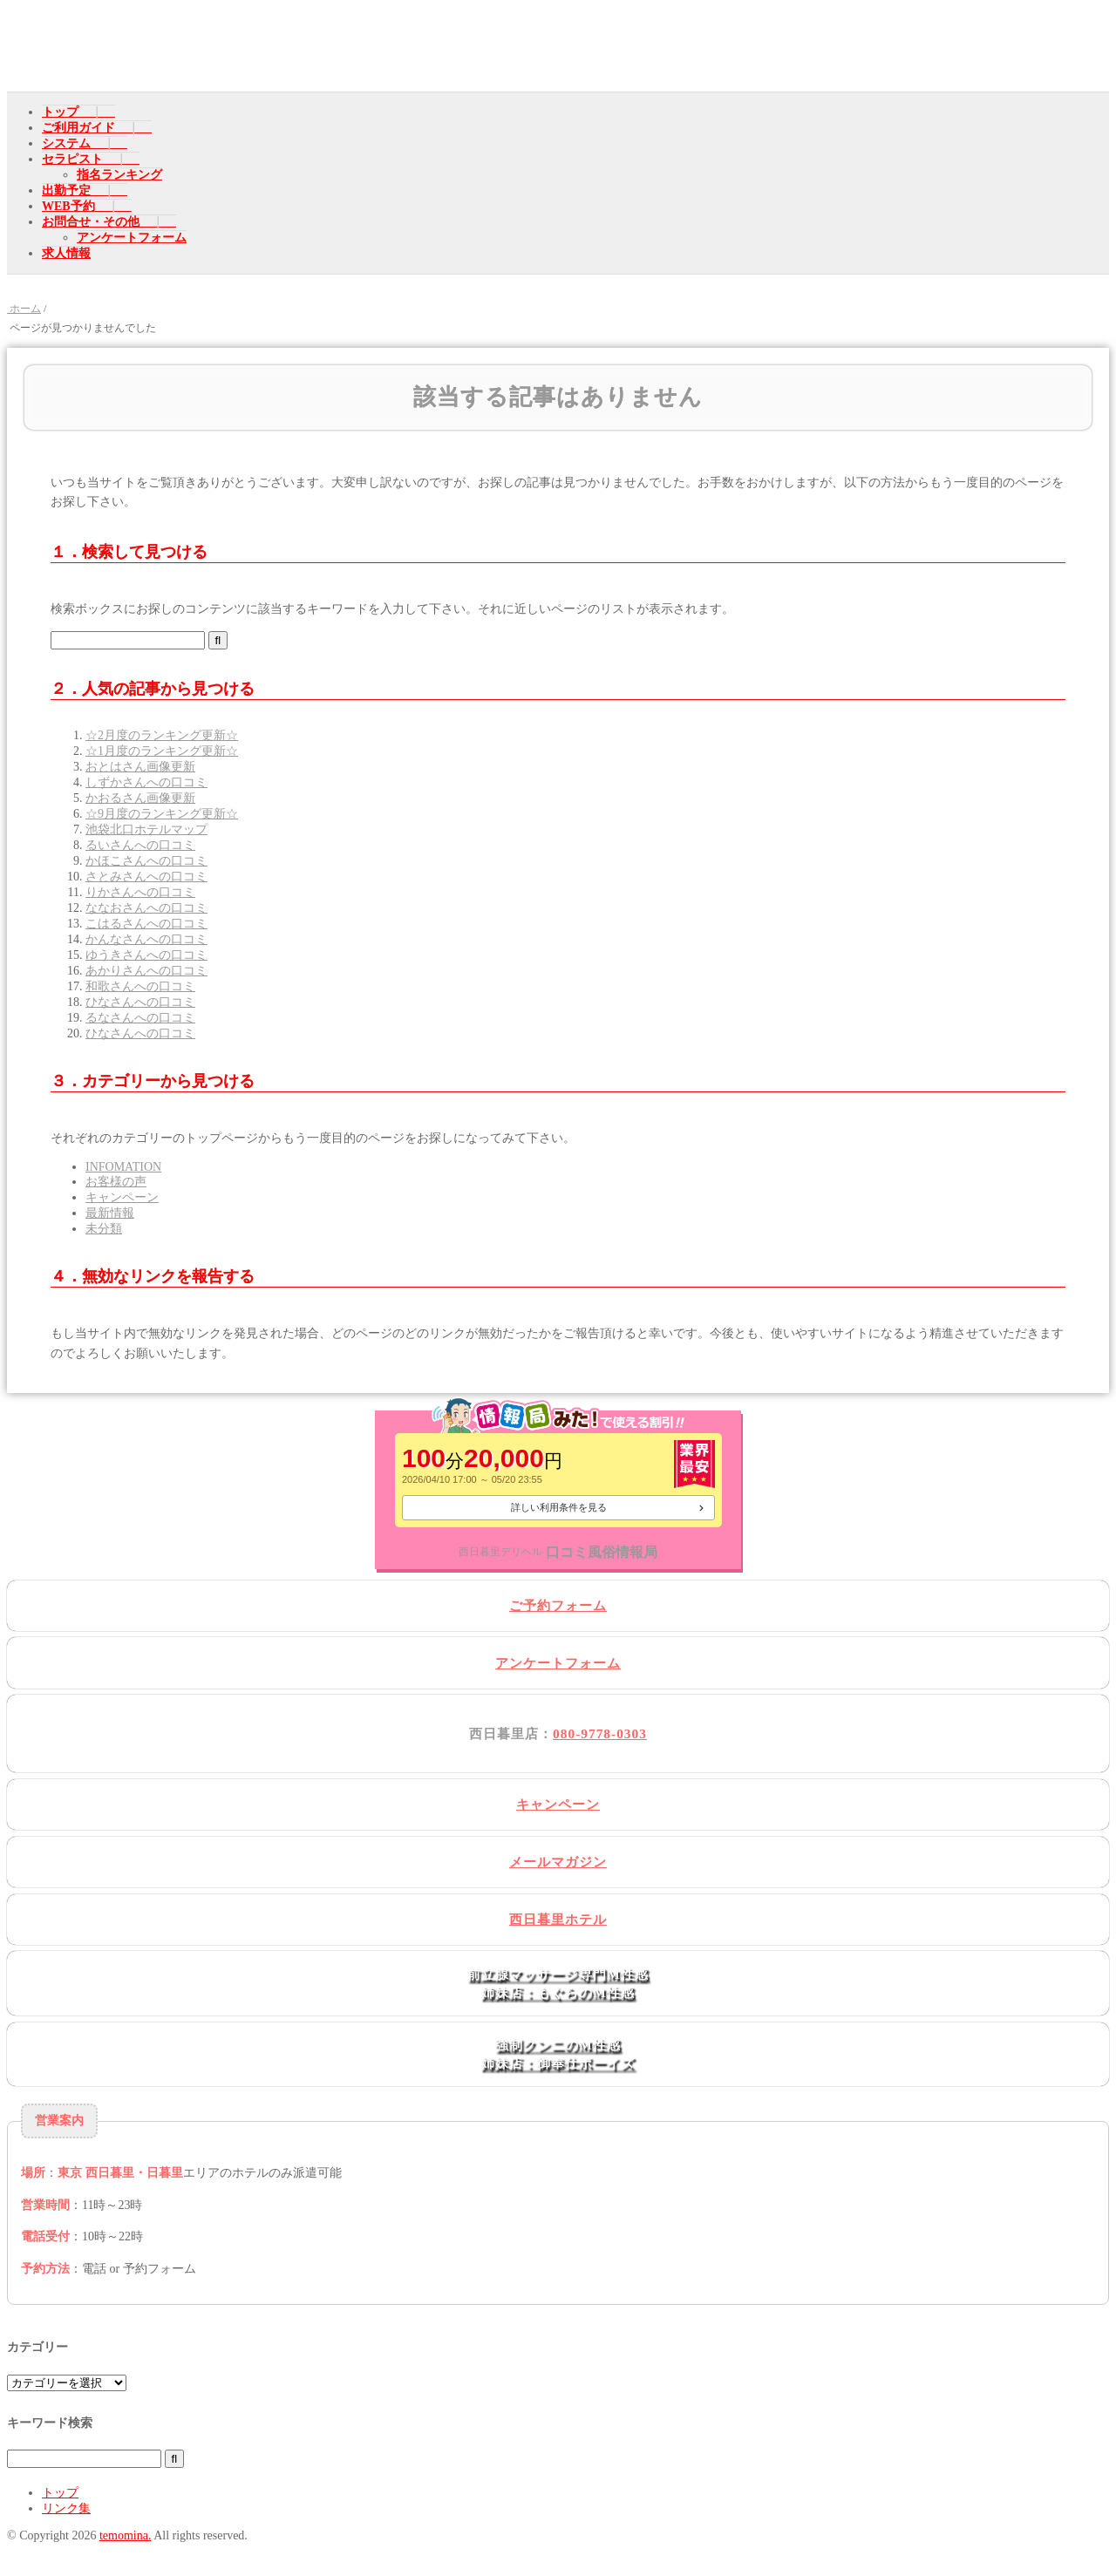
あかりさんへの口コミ (146, 970)
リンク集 (66, 2508)
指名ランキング (119, 174)
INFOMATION (123, 1166)
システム (66, 143)
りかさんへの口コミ (140, 892)
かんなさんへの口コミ (146, 939)
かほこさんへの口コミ (146, 860)
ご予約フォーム (558, 1605)
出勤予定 (66, 190)
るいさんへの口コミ (140, 845)
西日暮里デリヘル (500, 1552)
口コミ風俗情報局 (601, 1552)
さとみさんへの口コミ (146, 876)
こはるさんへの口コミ (146, 923)
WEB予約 (68, 206)
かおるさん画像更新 (140, 798)
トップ (60, 112)
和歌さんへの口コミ (140, 986)
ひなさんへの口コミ (140, 1002)
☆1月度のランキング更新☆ (161, 751)
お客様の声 (115, 1181)
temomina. (125, 2535)
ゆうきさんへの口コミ (146, 955)
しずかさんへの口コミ (146, 782)
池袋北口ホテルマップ (146, 829)
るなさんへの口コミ (140, 1017)
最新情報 (109, 1213)
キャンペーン (122, 1197)
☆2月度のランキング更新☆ (161, 735)
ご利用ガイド (78, 127)
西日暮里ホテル (558, 1919)
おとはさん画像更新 (140, 766)
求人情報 (66, 253)
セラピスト (72, 159)
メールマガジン (558, 1861)
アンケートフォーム (132, 237)
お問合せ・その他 (91, 221)
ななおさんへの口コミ (146, 907)
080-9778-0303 (600, 1733)
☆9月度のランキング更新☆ (161, 813)
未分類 (103, 1228)
